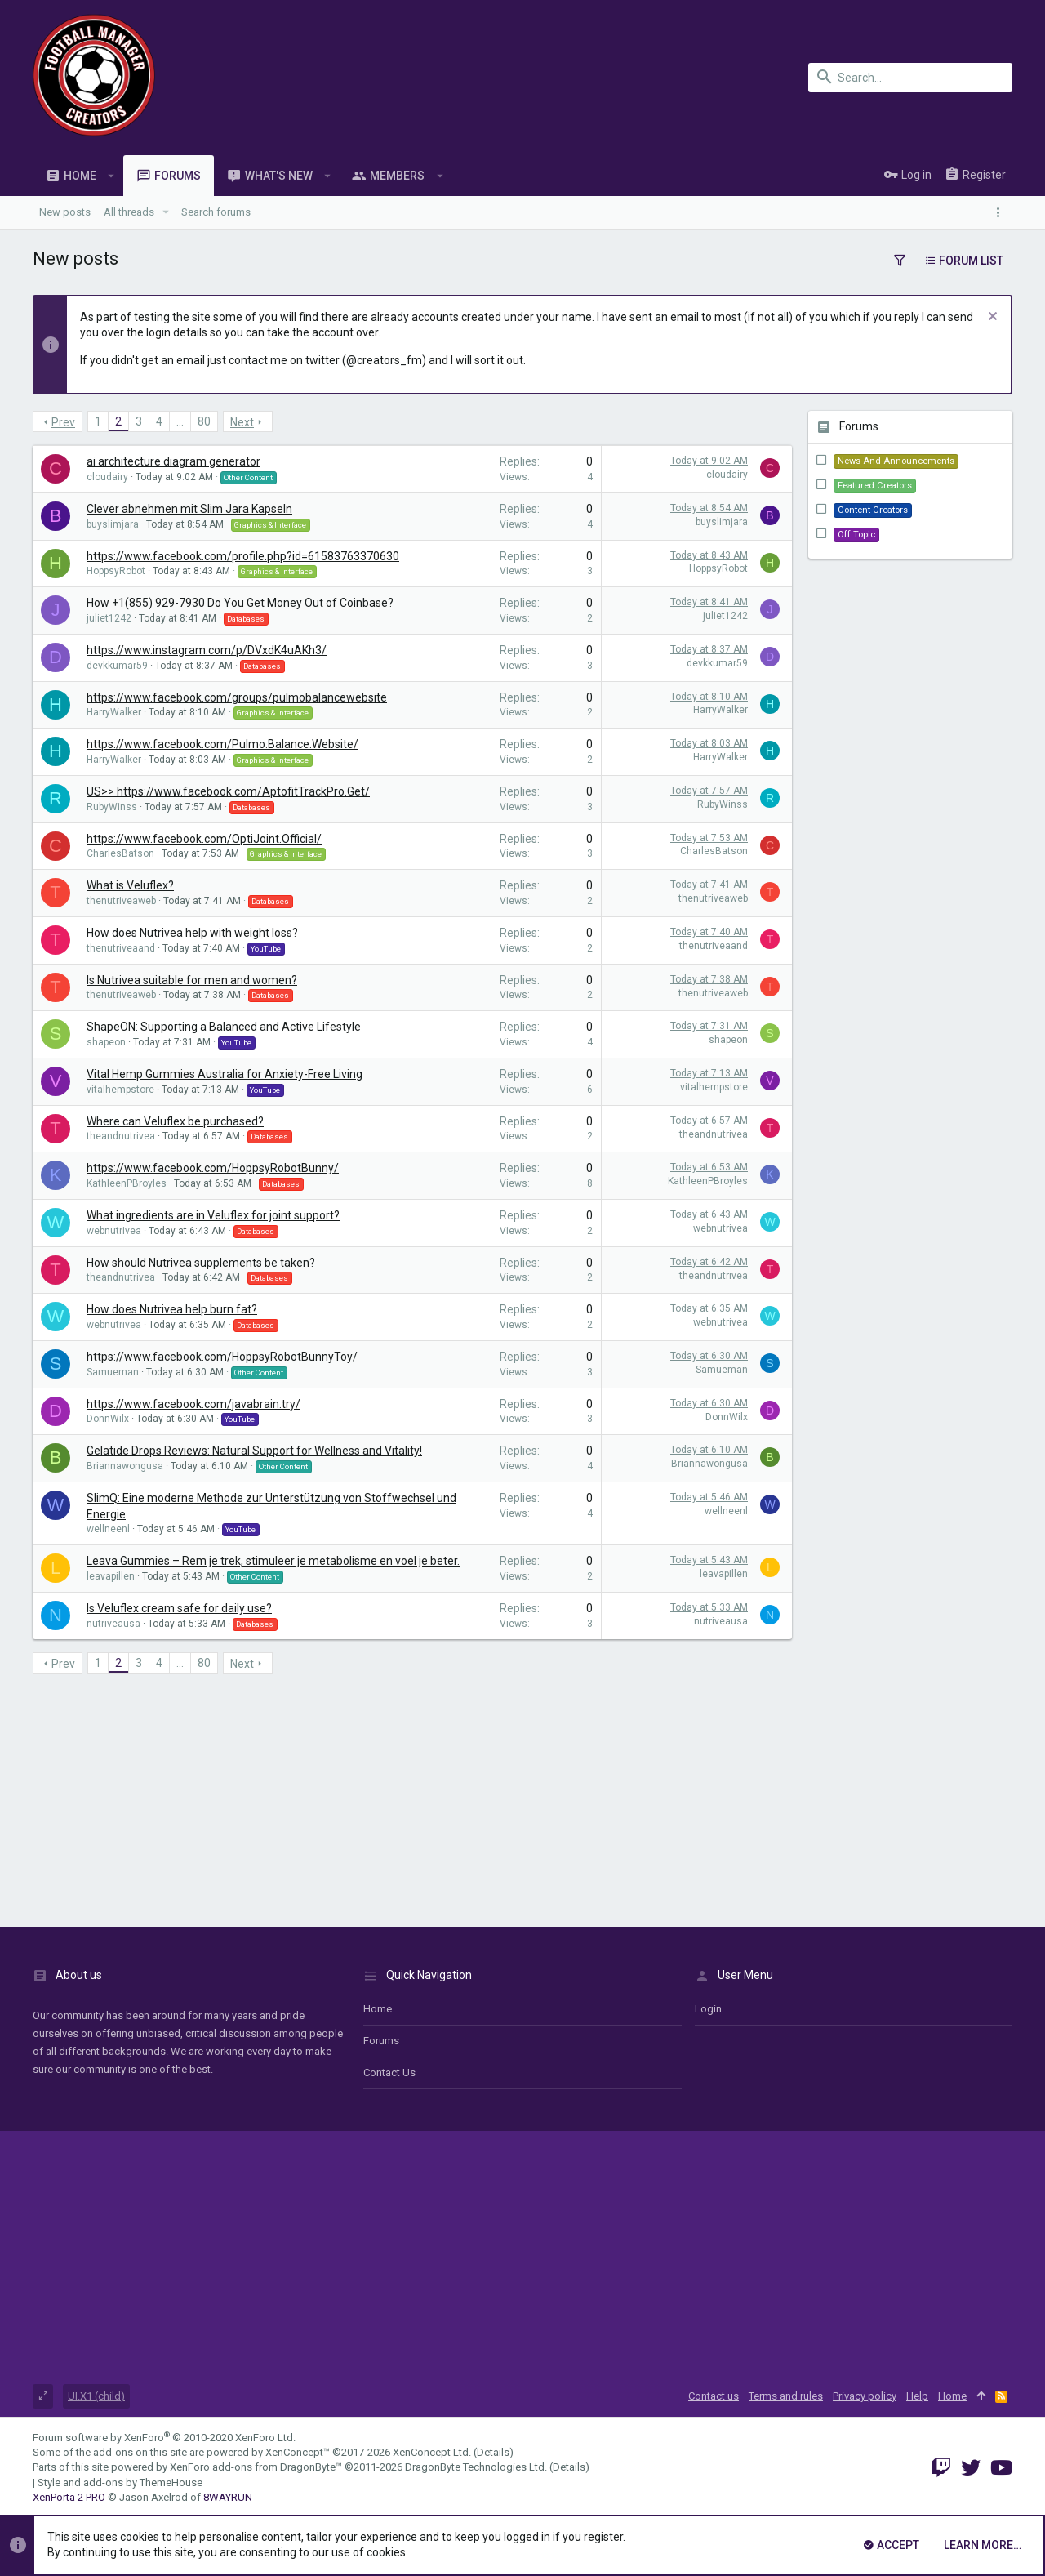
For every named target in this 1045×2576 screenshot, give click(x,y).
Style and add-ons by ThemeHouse (120, 2482)
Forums (381, 2041)
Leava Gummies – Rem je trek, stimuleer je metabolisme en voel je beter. (273, 1560)
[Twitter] (971, 2468)
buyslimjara (113, 524)
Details (493, 2452)
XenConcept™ (297, 2452)
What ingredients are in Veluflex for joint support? (213, 1215)
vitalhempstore (120, 1089)
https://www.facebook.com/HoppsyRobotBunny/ (213, 1167)
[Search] (910, 77)
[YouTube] (1001, 2468)
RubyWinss (112, 807)
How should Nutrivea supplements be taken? (201, 1262)
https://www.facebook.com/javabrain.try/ (193, 1404)
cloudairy (107, 477)
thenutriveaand (121, 948)
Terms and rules (786, 2396)
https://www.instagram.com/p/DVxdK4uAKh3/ (207, 650)
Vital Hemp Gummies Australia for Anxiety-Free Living (224, 1074)
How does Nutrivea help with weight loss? (192, 932)
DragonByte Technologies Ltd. (476, 2467)
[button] (111, 175)
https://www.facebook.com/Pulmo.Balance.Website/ (222, 744)
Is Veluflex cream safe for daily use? (179, 1608)
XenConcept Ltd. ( (435, 2452)
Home (377, 2009)
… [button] (180, 421)
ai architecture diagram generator (173, 461)
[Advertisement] (412, 1796)
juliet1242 (109, 618)
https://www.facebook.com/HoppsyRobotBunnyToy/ (222, 1356)
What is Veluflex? (130, 885)
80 (204, 421)
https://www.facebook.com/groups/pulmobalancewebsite (237, 697)
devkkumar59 (117, 665)
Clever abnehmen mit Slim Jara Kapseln (189, 508)
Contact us (389, 2072)
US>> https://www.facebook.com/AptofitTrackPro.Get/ (228, 791)
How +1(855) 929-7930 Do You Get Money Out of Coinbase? (240, 602)
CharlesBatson (120, 853)
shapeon (106, 1042)
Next (242, 422)
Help (917, 2396)
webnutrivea (114, 1231)
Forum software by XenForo (164, 2437)
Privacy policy (864, 2396)
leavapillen (111, 1576)
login (708, 2009)
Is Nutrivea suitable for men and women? (192, 980)
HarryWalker (114, 712)
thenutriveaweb (121, 901)
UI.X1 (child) (96, 2396)
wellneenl (108, 1529)
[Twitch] (941, 2468)
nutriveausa (113, 1623)
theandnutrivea (121, 1136)
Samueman (113, 1372)
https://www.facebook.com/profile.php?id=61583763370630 (243, 556)
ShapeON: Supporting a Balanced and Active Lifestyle (224, 1026)
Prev (63, 422)
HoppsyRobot (116, 571)
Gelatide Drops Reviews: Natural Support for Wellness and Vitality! (254, 1450)
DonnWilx (108, 1418)
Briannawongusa (125, 1466)
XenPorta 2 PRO (69, 2497)
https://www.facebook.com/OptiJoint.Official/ (204, 838)
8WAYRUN (227, 2497)
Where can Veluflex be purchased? (175, 1121)
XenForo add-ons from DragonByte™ (256, 2467)
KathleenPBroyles (127, 1183)
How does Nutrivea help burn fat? (172, 1309)
